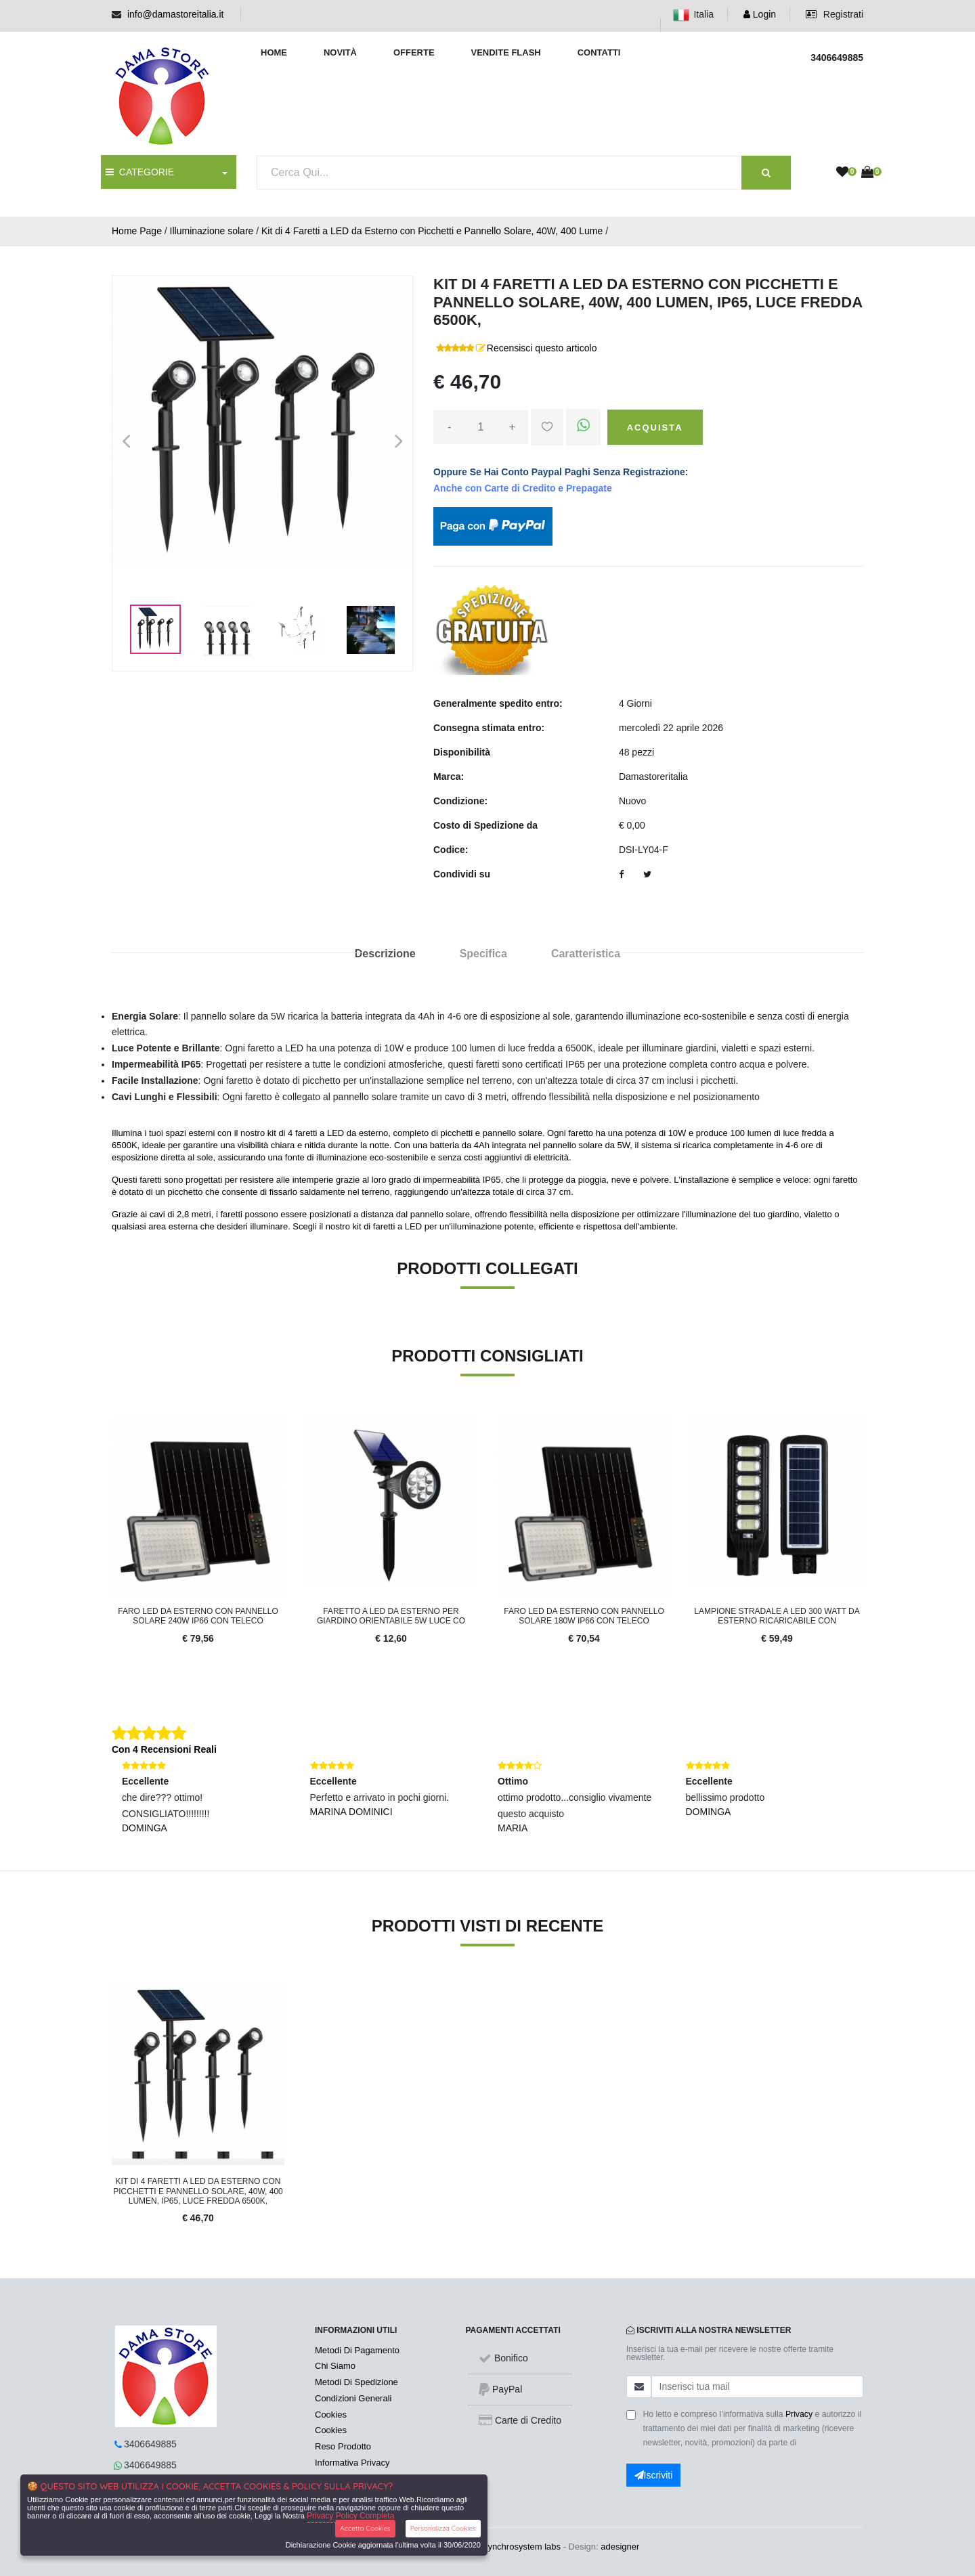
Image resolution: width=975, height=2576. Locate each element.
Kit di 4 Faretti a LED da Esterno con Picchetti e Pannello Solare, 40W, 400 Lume (432, 230)
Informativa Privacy (352, 2463)
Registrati (834, 14)
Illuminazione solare (212, 230)
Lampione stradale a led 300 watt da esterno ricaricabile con (777, 1616)
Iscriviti (653, 2475)
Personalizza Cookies (443, 2528)
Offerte (414, 52)
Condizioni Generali (353, 2398)
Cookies (331, 2414)
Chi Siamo (335, 2366)
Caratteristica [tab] (585, 953)
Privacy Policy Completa (350, 2515)
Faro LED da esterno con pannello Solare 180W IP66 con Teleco (584, 1616)
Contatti (599, 52)
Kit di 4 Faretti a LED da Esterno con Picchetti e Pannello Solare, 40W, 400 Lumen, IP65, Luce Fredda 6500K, (198, 2191)
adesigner (620, 2546)
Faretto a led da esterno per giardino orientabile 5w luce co (391, 1616)
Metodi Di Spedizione (356, 2382)
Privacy (798, 2414)
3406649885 (150, 2444)
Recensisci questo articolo (542, 348)
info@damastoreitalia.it (175, 14)
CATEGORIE (140, 172)
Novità (340, 52)
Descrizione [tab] (385, 953)
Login (759, 14)
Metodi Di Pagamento (357, 2350)
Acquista (655, 427)
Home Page (137, 230)
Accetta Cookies (365, 2528)
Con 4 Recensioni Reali (164, 1749)
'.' (115, 1991)
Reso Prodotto (343, 2446)
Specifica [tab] (483, 953)
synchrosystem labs (522, 2546)
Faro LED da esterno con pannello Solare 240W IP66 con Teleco (198, 1616)
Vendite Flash (505, 52)
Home (274, 52)
